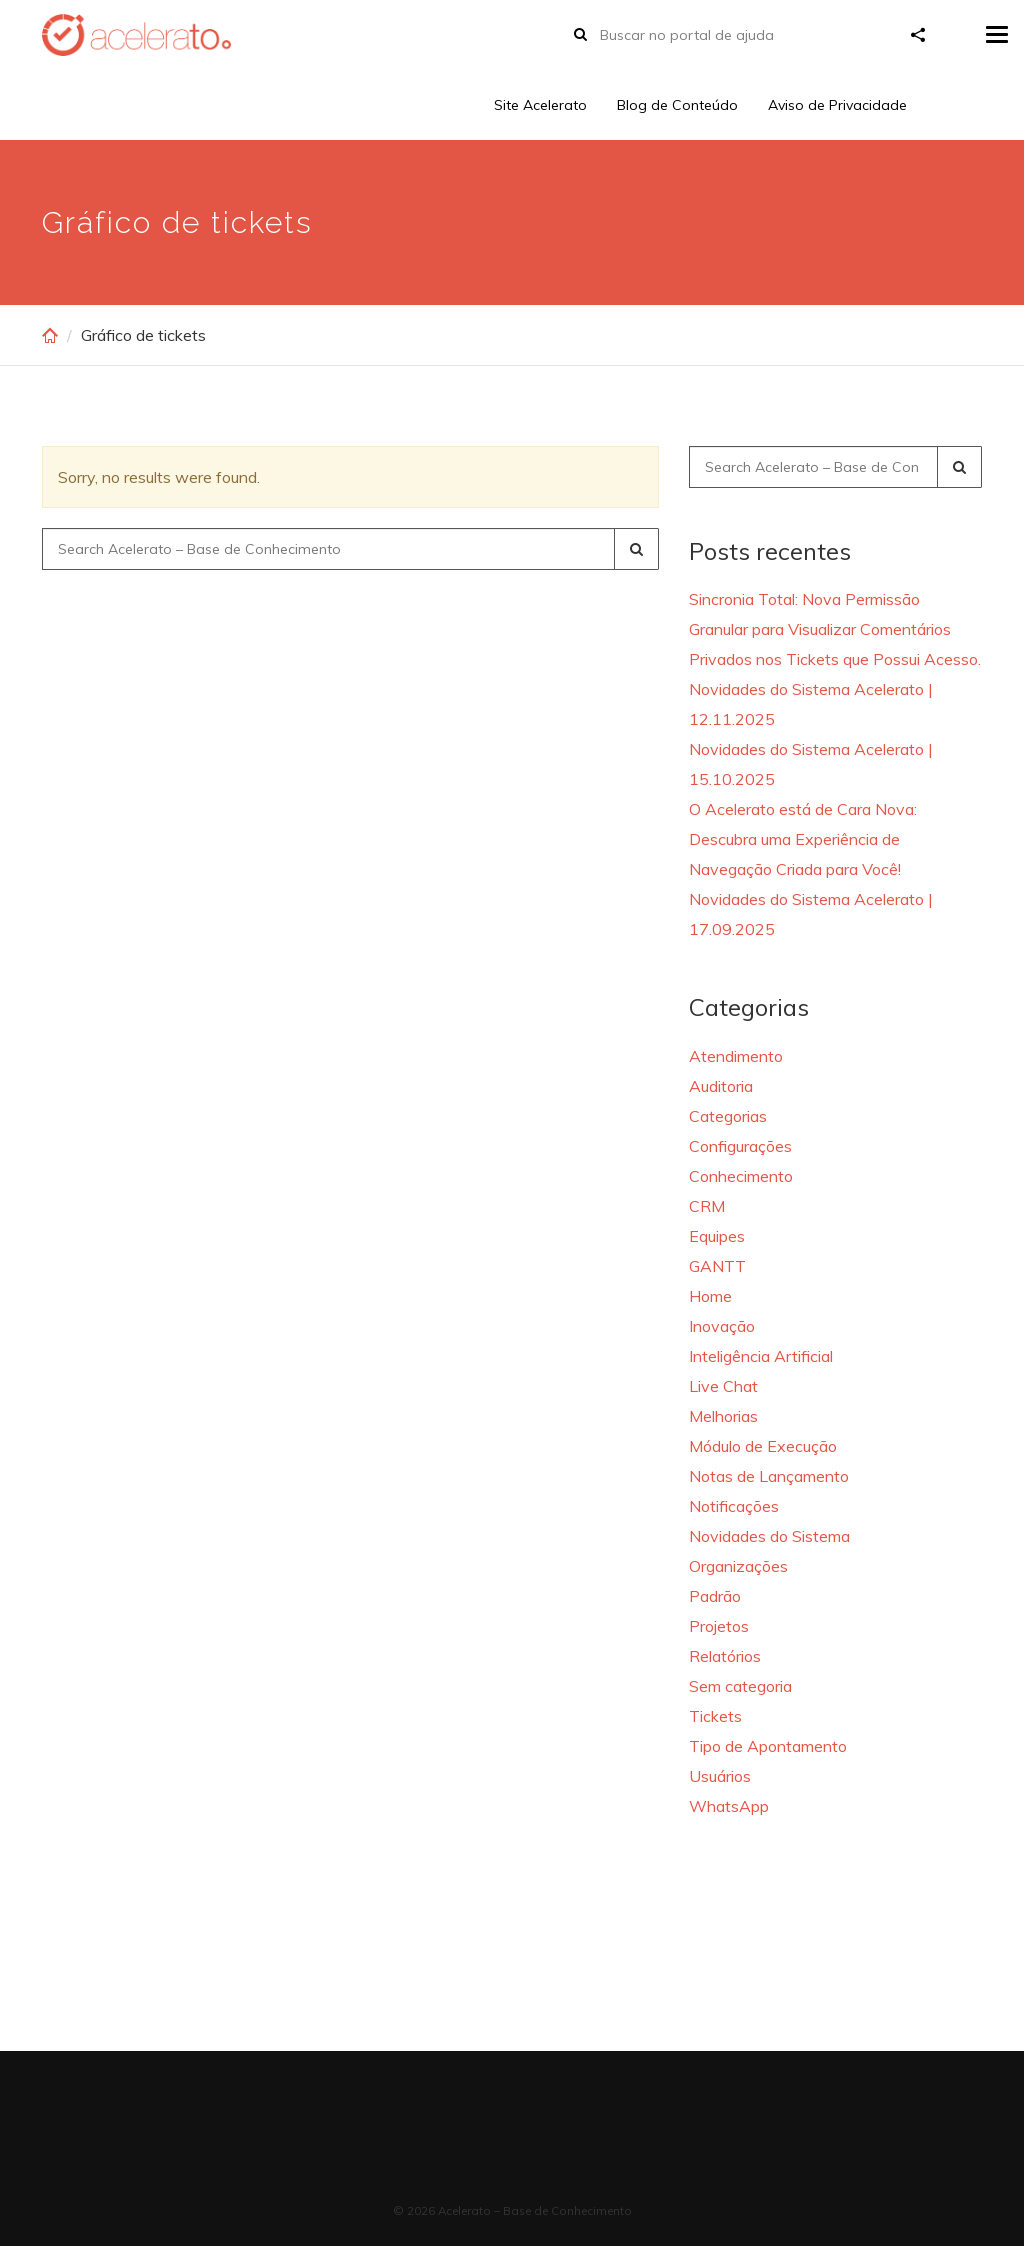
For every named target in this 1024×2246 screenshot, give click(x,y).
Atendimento (736, 1056)
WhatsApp (729, 1806)
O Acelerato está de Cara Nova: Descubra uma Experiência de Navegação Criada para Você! (803, 839)
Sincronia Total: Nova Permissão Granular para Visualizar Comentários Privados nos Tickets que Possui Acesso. (835, 629)
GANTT (717, 1266)
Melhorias (723, 1416)
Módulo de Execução (763, 1446)
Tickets (715, 1716)
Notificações (734, 1506)
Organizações (738, 1566)
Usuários (720, 1776)
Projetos (719, 1626)
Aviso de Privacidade (837, 105)
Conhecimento (741, 1176)
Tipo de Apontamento (768, 1746)
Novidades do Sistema (769, 1536)
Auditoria (721, 1086)
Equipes (717, 1236)
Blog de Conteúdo (677, 105)
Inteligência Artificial (761, 1356)
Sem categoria (740, 1686)
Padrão (715, 1596)
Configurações (740, 1146)
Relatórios (725, 1656)
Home (710, 1296)
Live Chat (723, 1386)
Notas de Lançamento (769, 1476)
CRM (707, 1206)
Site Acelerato (540, 105)
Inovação (722, 1326)
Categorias (728, 1116)
